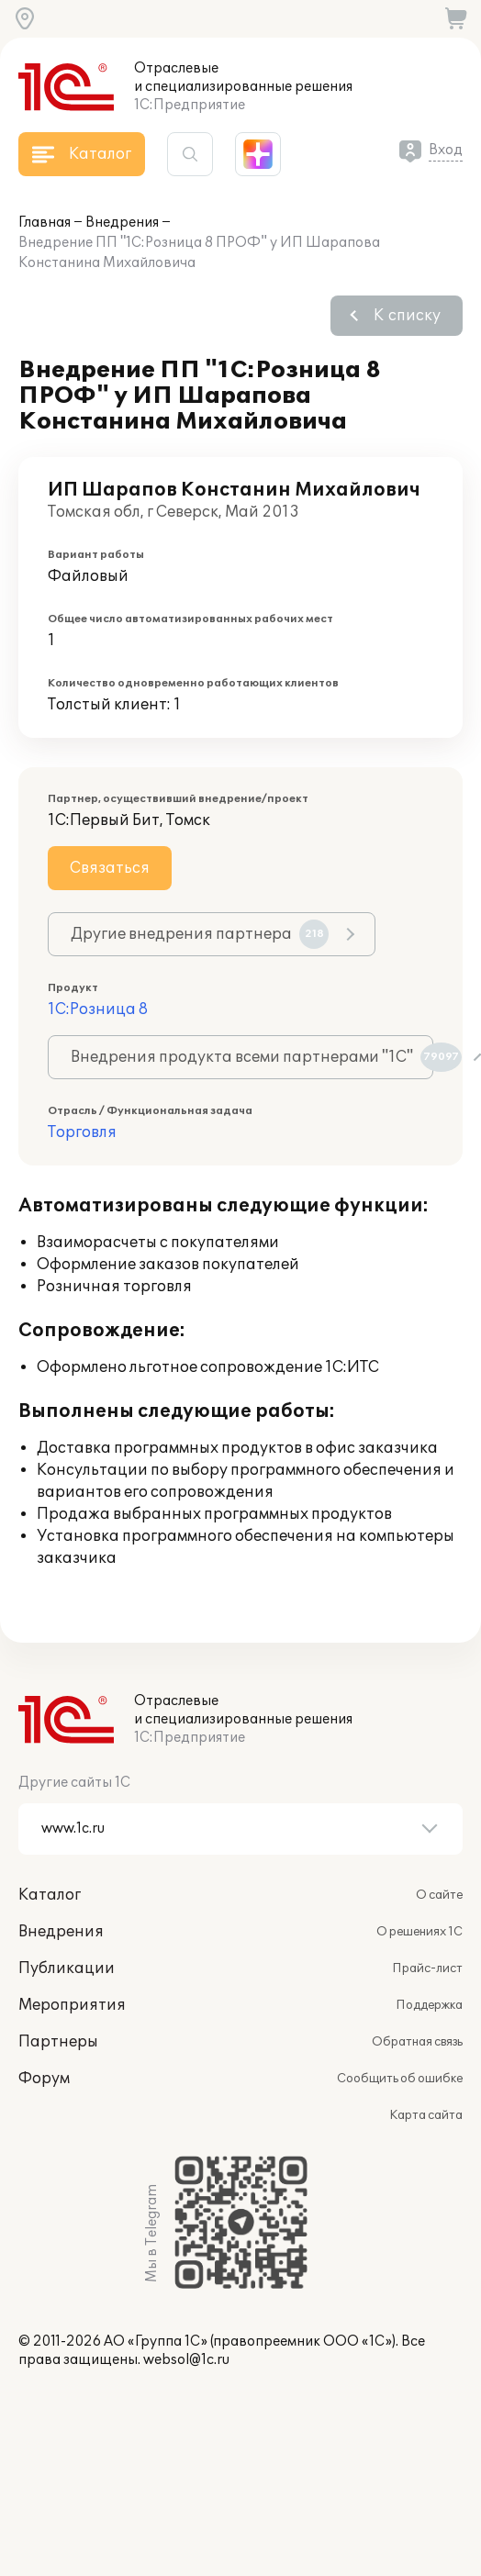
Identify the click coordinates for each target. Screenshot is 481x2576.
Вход (446, 150)
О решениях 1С (419, 1931)
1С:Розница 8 (98, 1009)
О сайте (439, 1895)
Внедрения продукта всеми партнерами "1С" (252, 1057)
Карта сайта (426, 2115)
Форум (44, 2078)
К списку (407, 316)
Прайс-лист (427, 1968)
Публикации (66, 1968)
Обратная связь (417, 2042)
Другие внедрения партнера (200, 934)
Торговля (82, 1132)
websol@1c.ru (186, 2360)
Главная (44, 222)
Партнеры (58, 2042)
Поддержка (429, 2005)
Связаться (110, 868)
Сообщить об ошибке (400, 2078)
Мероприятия (72, 2005)
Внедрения (122, 222)
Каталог (49, 1895)
